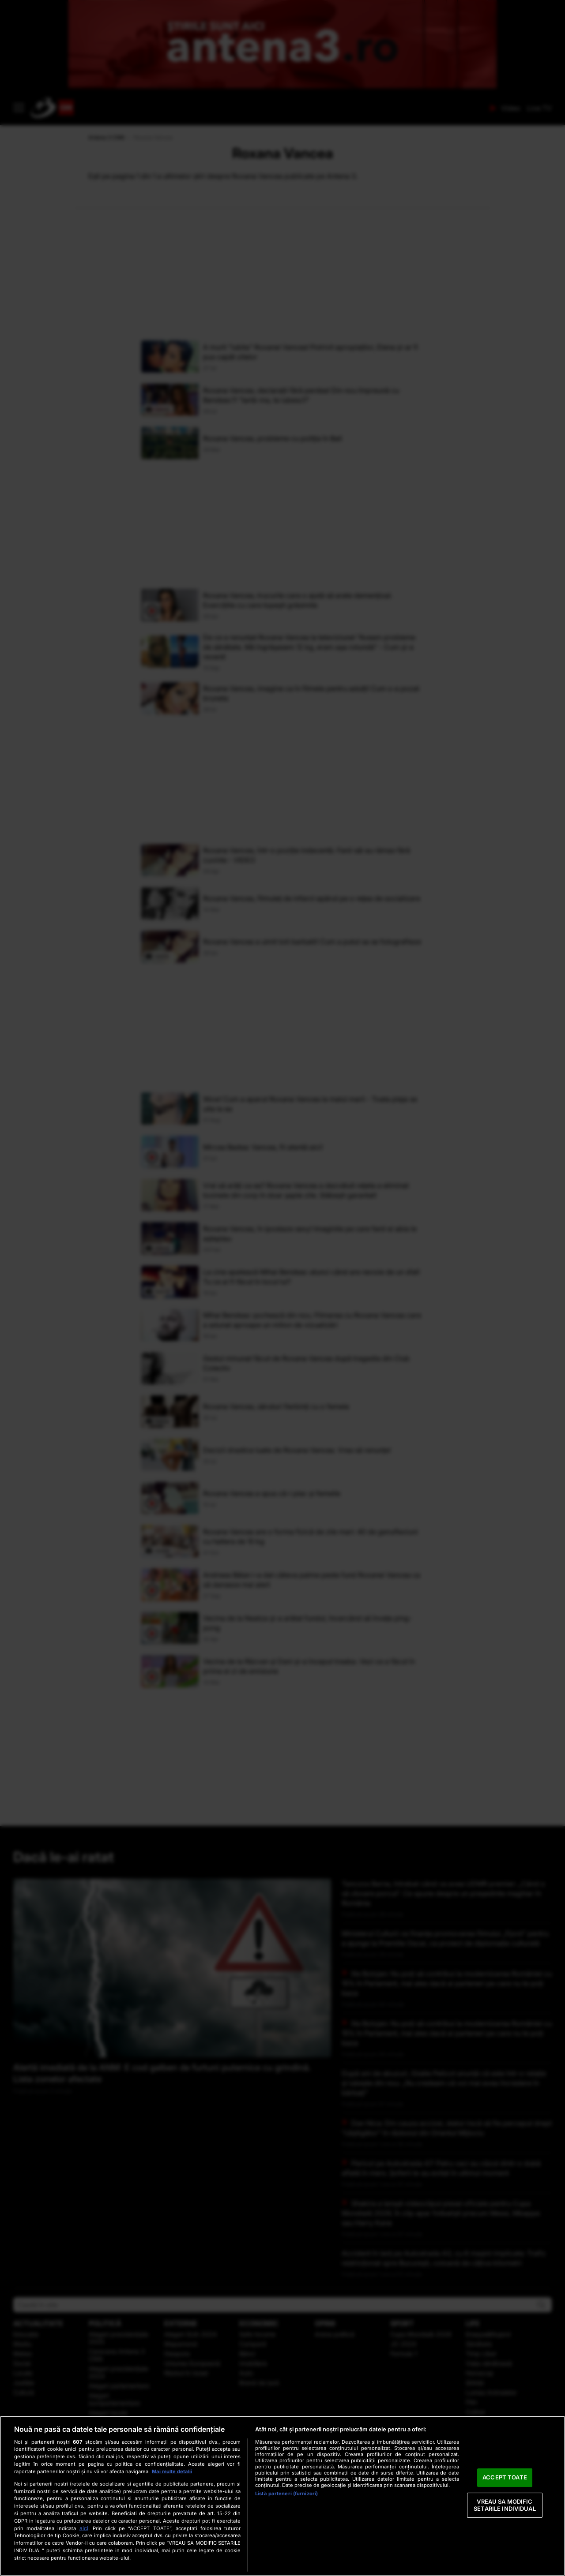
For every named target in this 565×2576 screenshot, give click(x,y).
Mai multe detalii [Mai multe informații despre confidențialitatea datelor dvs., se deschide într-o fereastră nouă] (172, 2471)
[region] (282, 2496)
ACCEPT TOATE (504, 2477)
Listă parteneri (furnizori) (286, 2493)
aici (83, 2528)
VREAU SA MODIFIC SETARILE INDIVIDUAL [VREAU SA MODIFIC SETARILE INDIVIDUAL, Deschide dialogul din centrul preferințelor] (504, 2505)
